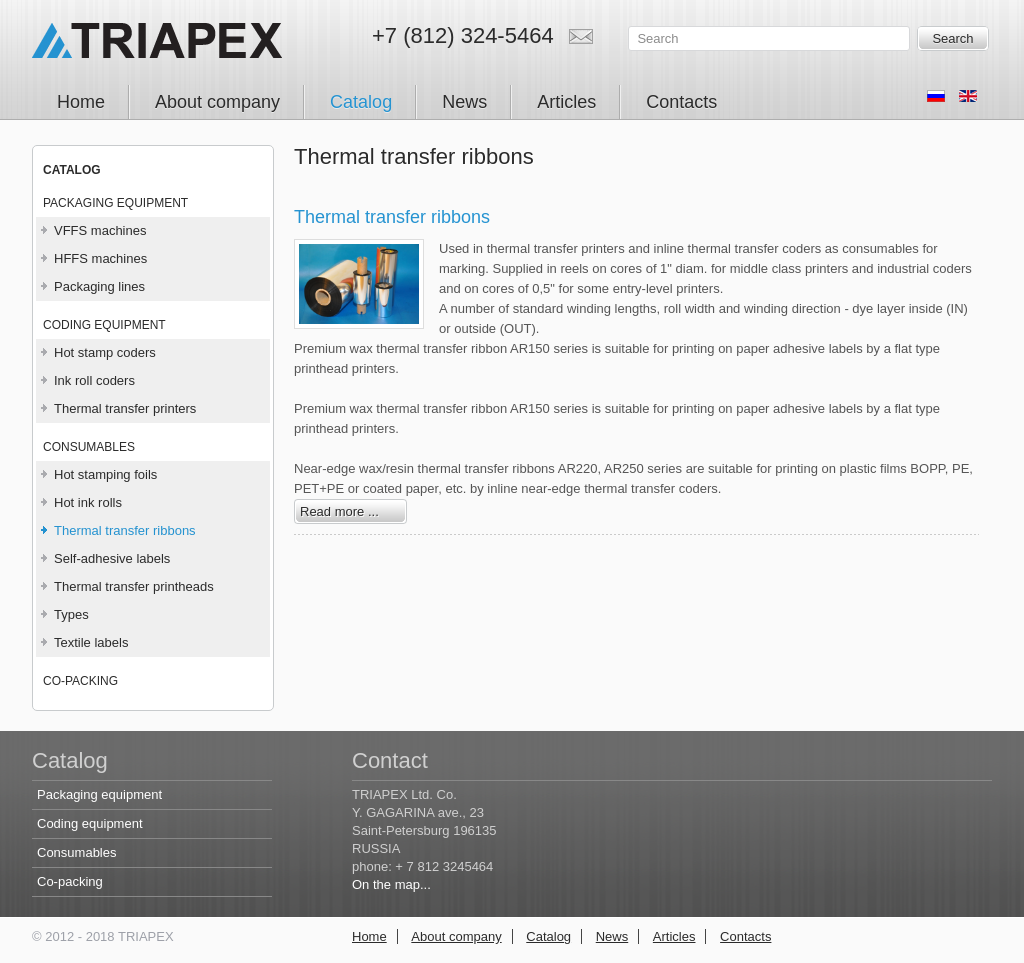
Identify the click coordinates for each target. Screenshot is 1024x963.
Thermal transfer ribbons (125, 530)
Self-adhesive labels (112, 558)
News (612, 936)
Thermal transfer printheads (134, 586)
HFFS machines (100, 258)
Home (369, 936)
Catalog (548, 936)
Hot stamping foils (105, 474)
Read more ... (339, 511)
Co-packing (80, 681)
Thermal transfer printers (125, 408)
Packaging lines (99, 286)
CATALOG (72, 170)
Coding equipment (104, 325)
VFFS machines (100, 230)
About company (456, 936)
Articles (674, 936)
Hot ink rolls (88, 502)
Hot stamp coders (105, 352)
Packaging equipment (115, 203)
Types (71, 614)
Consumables (89, 447)
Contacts (745, 936)
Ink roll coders (94, 380)
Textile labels (91, 642)
